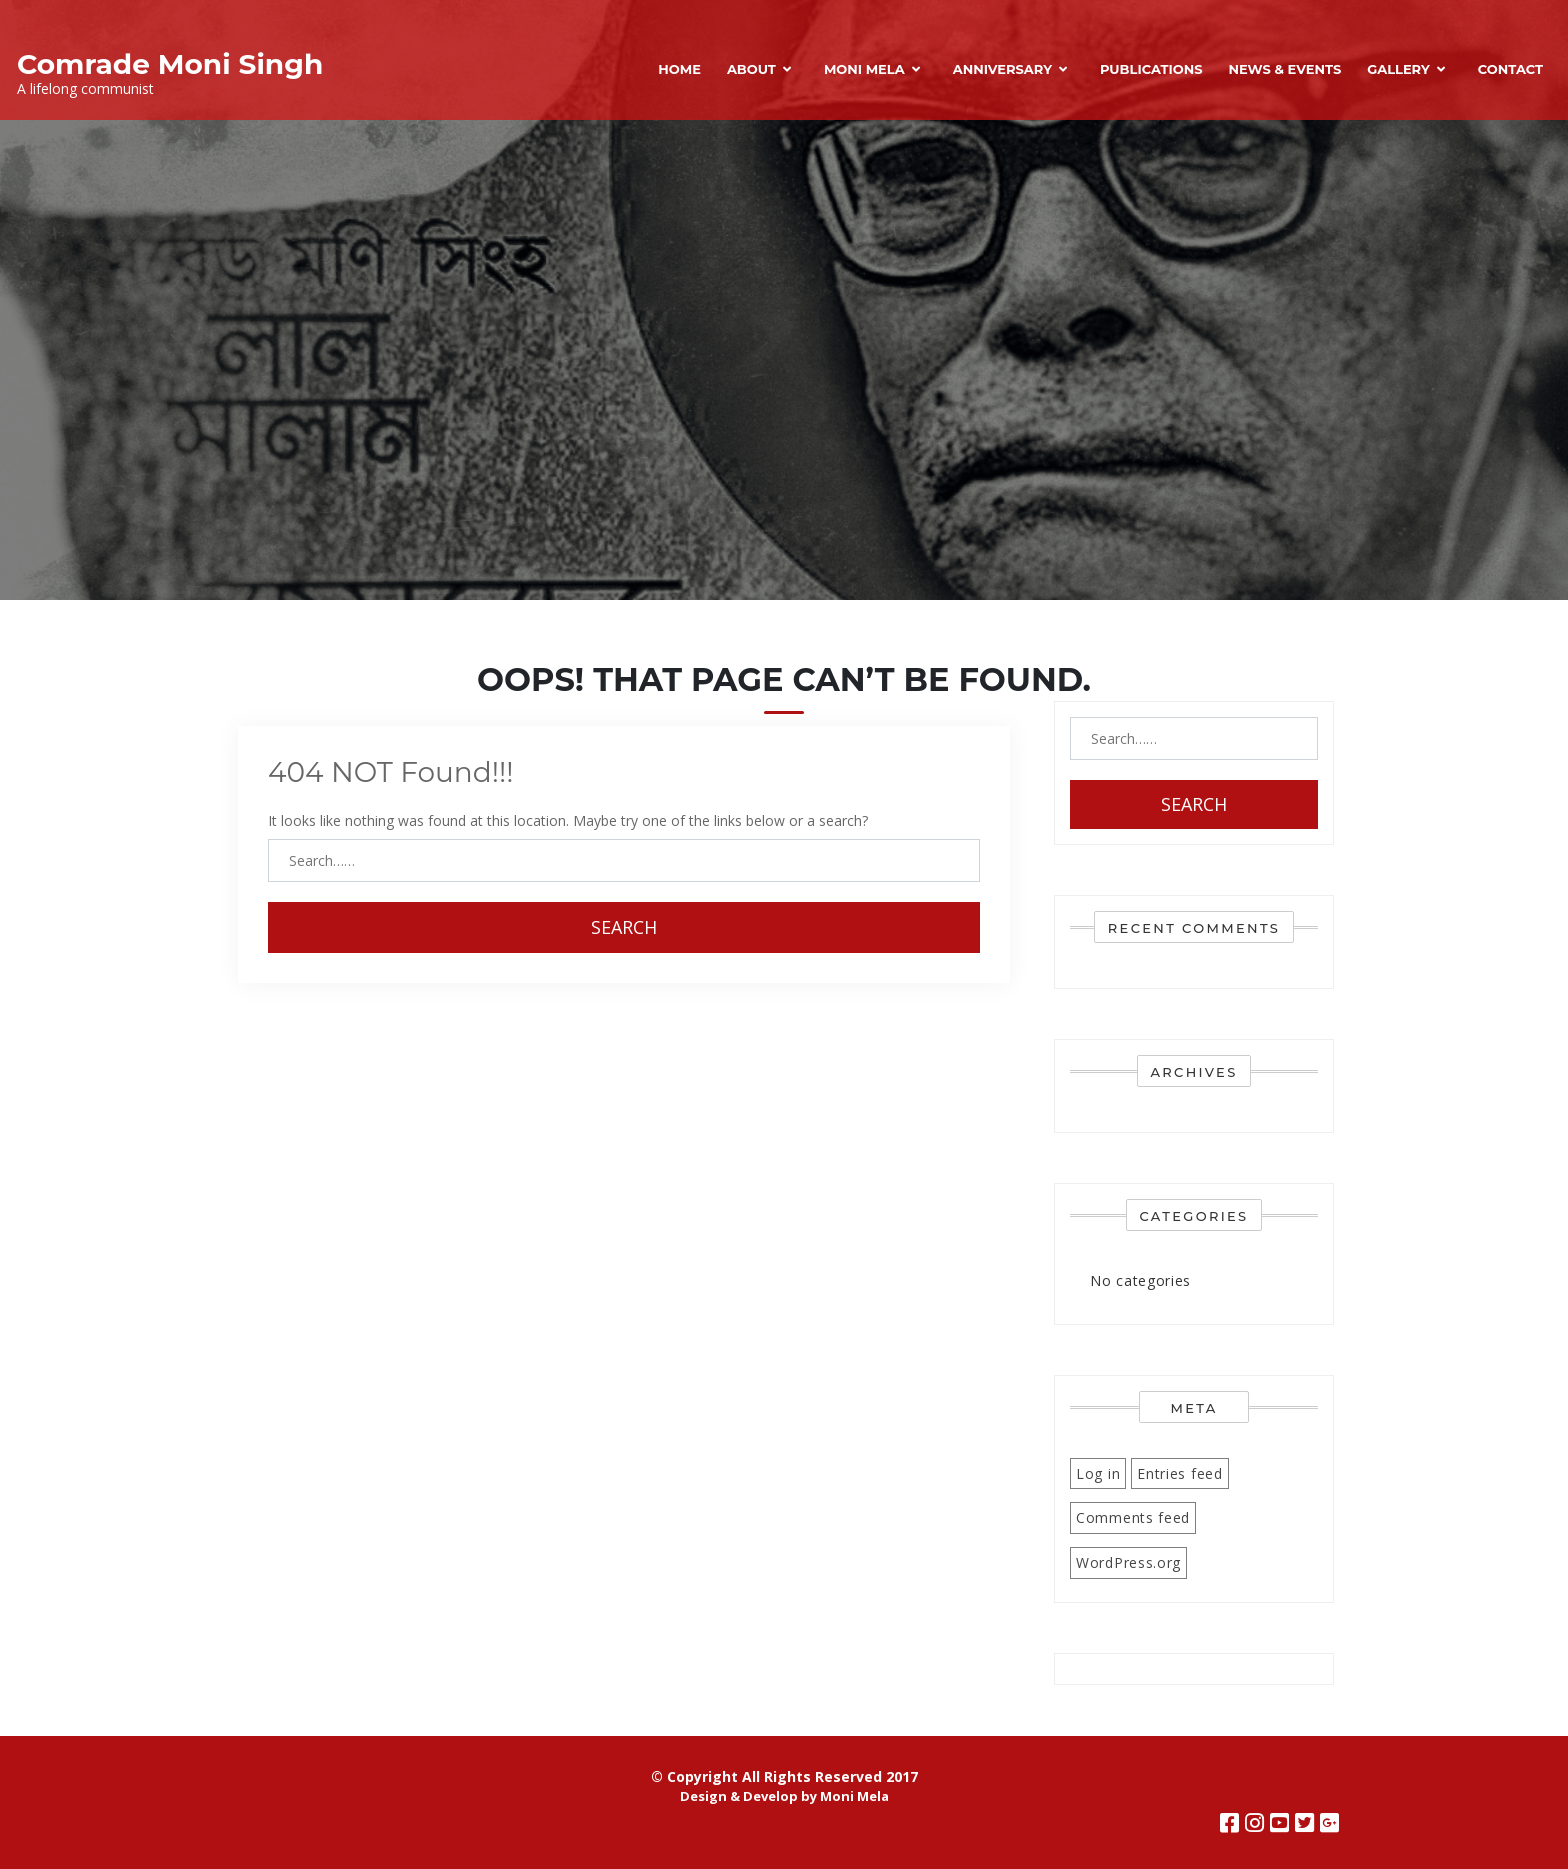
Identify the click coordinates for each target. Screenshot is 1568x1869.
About (751, 69)
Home (679, 69)
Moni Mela (864, 69)
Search (624, 927)
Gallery (1398, 69)
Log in (1098, 1473)
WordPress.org (1128, 1562)
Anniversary (1002, 69)
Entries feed (1179, 1473)
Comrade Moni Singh (170, 64)
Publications (1151, 69)
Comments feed (1133, 1517)
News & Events (1284, 69)
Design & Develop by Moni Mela (784, 1796)
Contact (1510, 69)
